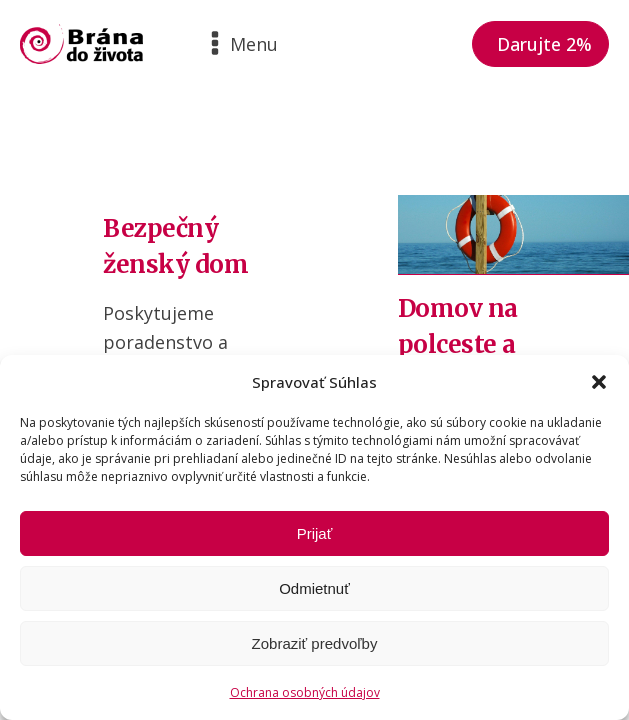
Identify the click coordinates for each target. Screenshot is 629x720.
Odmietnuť (314, 588)
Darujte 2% (544, 44)
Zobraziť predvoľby (315, 643)
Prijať (315, 533)
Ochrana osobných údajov (305, 692)
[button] (599, 382)
